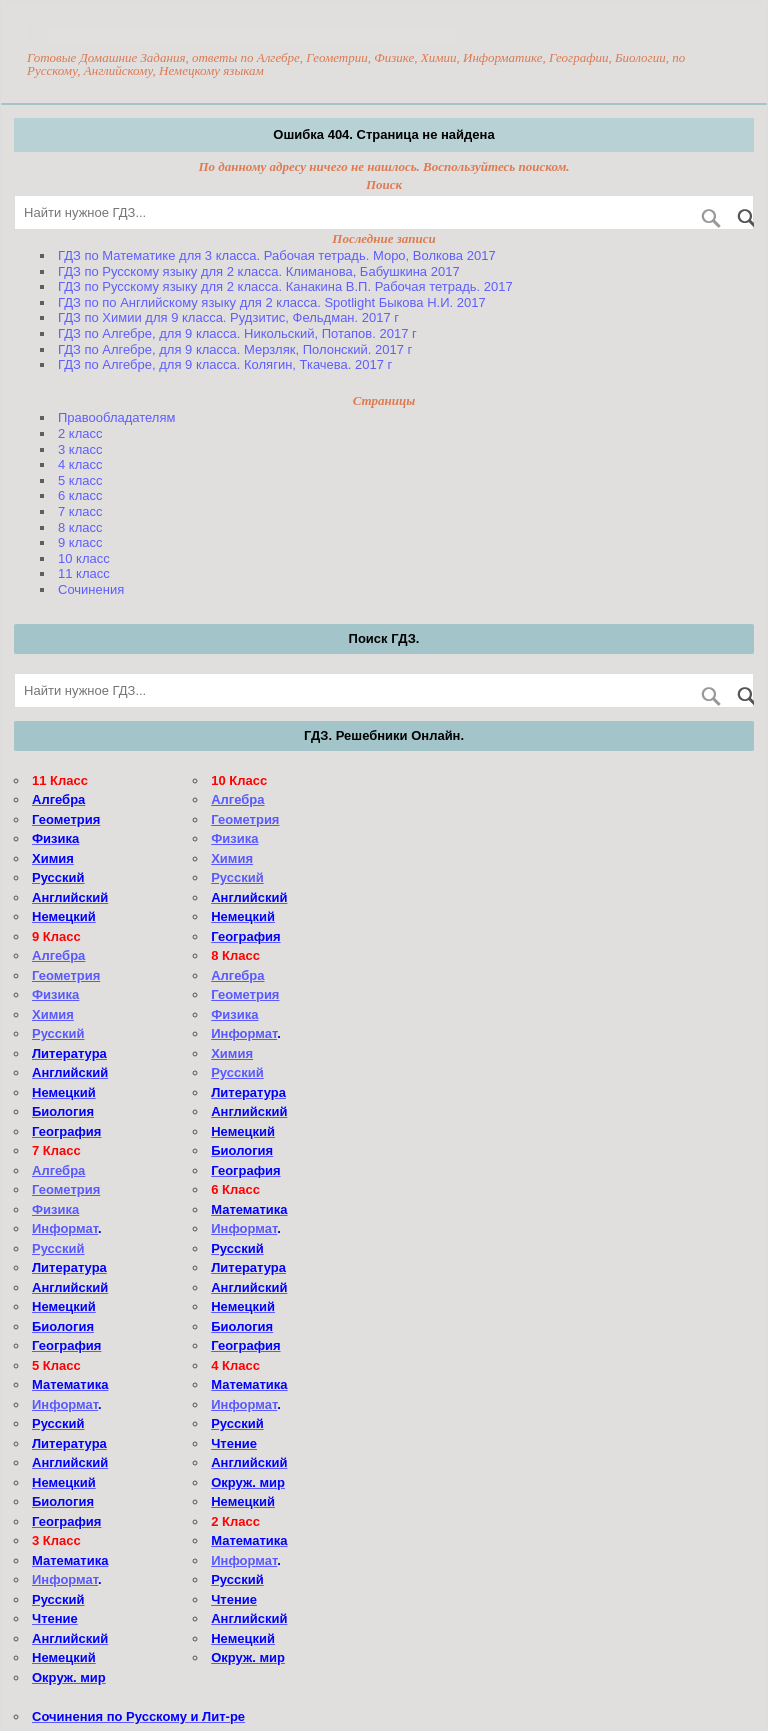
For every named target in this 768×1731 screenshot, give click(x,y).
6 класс (80, 495)
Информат (65, 1228)
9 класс (80, 542)
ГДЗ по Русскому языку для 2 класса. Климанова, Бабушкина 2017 (259, 271)
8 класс (80, 527)
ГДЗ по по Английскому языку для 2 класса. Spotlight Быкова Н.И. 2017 (272, 302)
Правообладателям (116, 417)
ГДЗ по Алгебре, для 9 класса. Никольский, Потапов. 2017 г (237, 333)
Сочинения (91, 589)
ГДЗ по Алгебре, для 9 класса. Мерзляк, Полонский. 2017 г (235, 349)
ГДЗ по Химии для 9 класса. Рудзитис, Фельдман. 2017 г (228, 317)
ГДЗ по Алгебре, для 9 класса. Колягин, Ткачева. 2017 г (225, 364)
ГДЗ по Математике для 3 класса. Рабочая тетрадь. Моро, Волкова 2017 (277, 255)
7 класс (80, 511)
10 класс (84, 558)
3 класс (80, 449)
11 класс (84, 573)
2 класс (80, 433)
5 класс (80, 480)
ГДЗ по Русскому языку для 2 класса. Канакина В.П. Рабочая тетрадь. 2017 (285, 286)
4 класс (80, 464)
